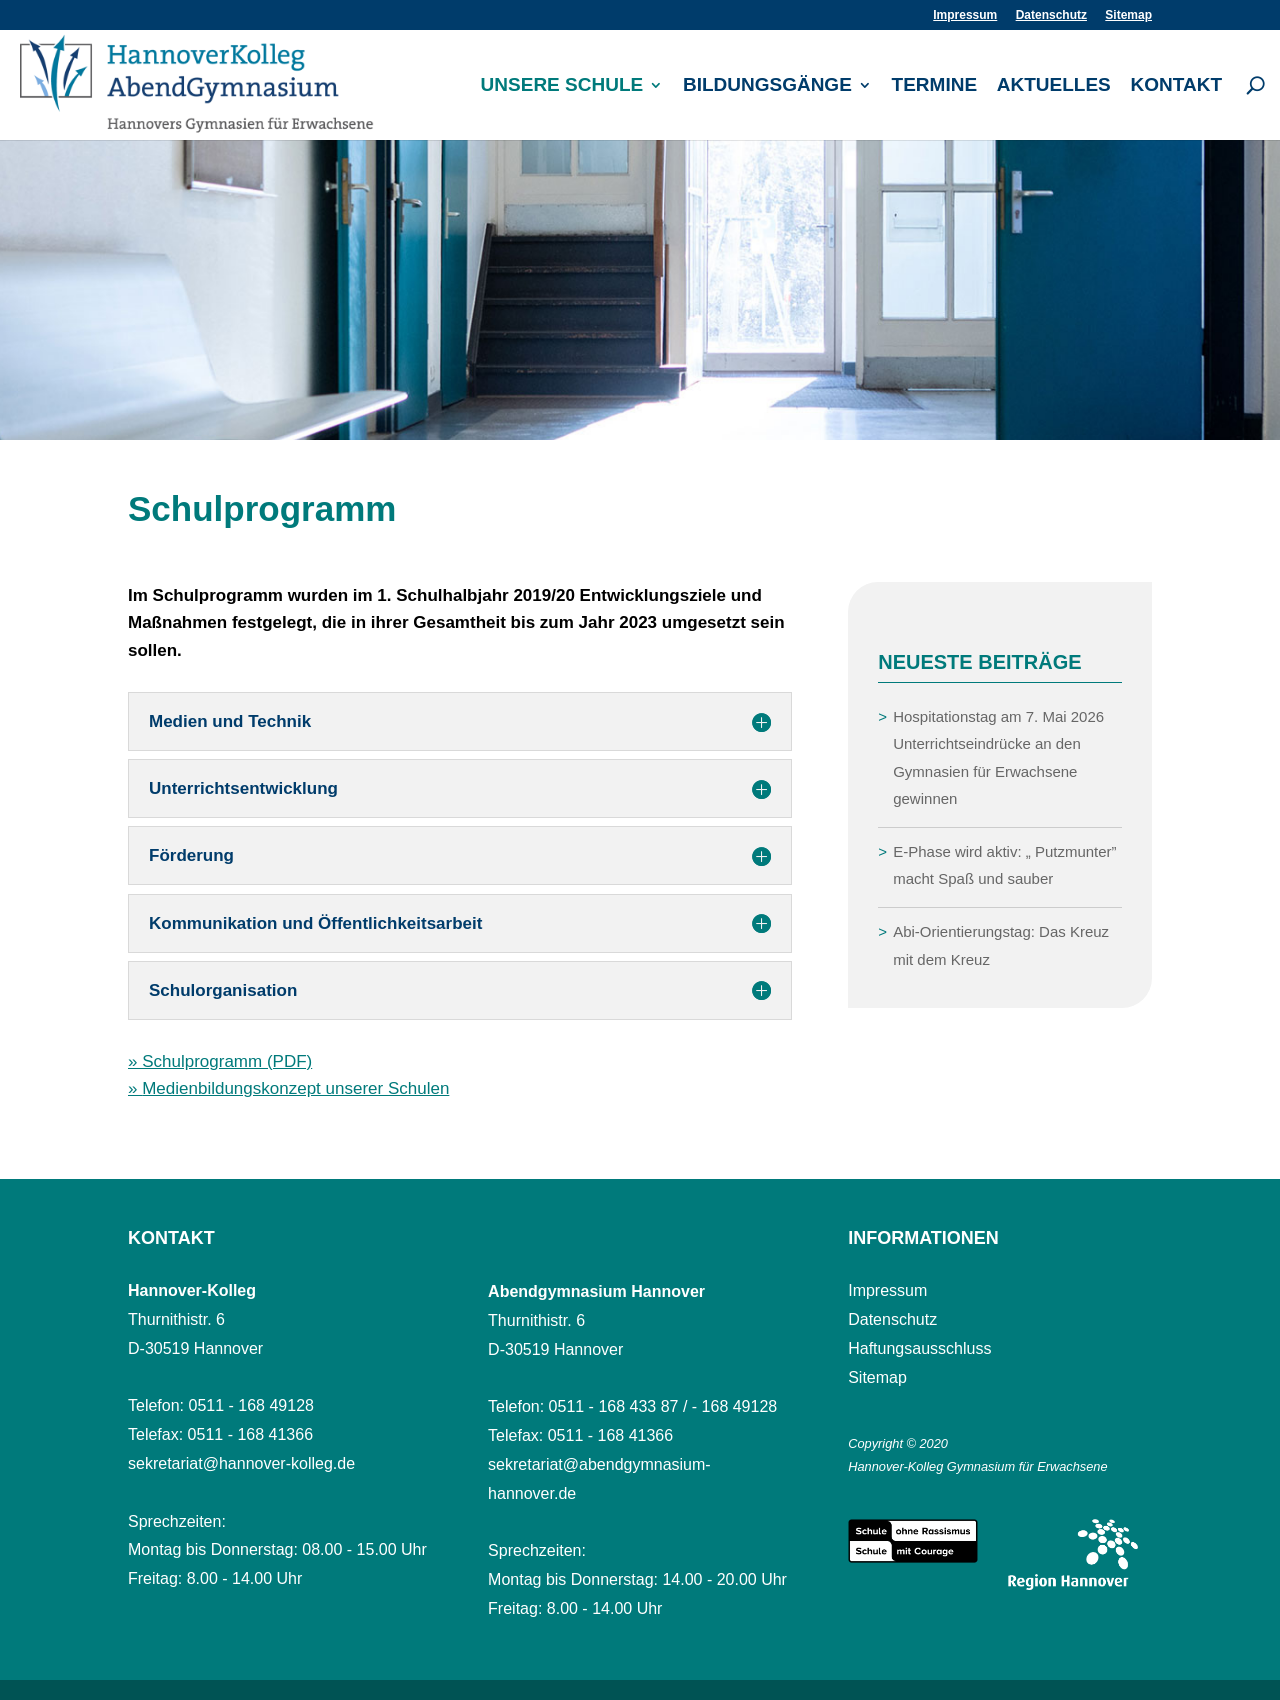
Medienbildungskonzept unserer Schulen (295, 1088)
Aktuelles (1054, 86)
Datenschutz (1051, 15)
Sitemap (1128, 15)
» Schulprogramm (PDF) (220, 1061)
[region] (640, 290)
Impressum (965, 15)
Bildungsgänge (767, 86)
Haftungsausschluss (919, 1348)
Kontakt (1176, 86)
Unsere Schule (562, 86)
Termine (935, 86)
